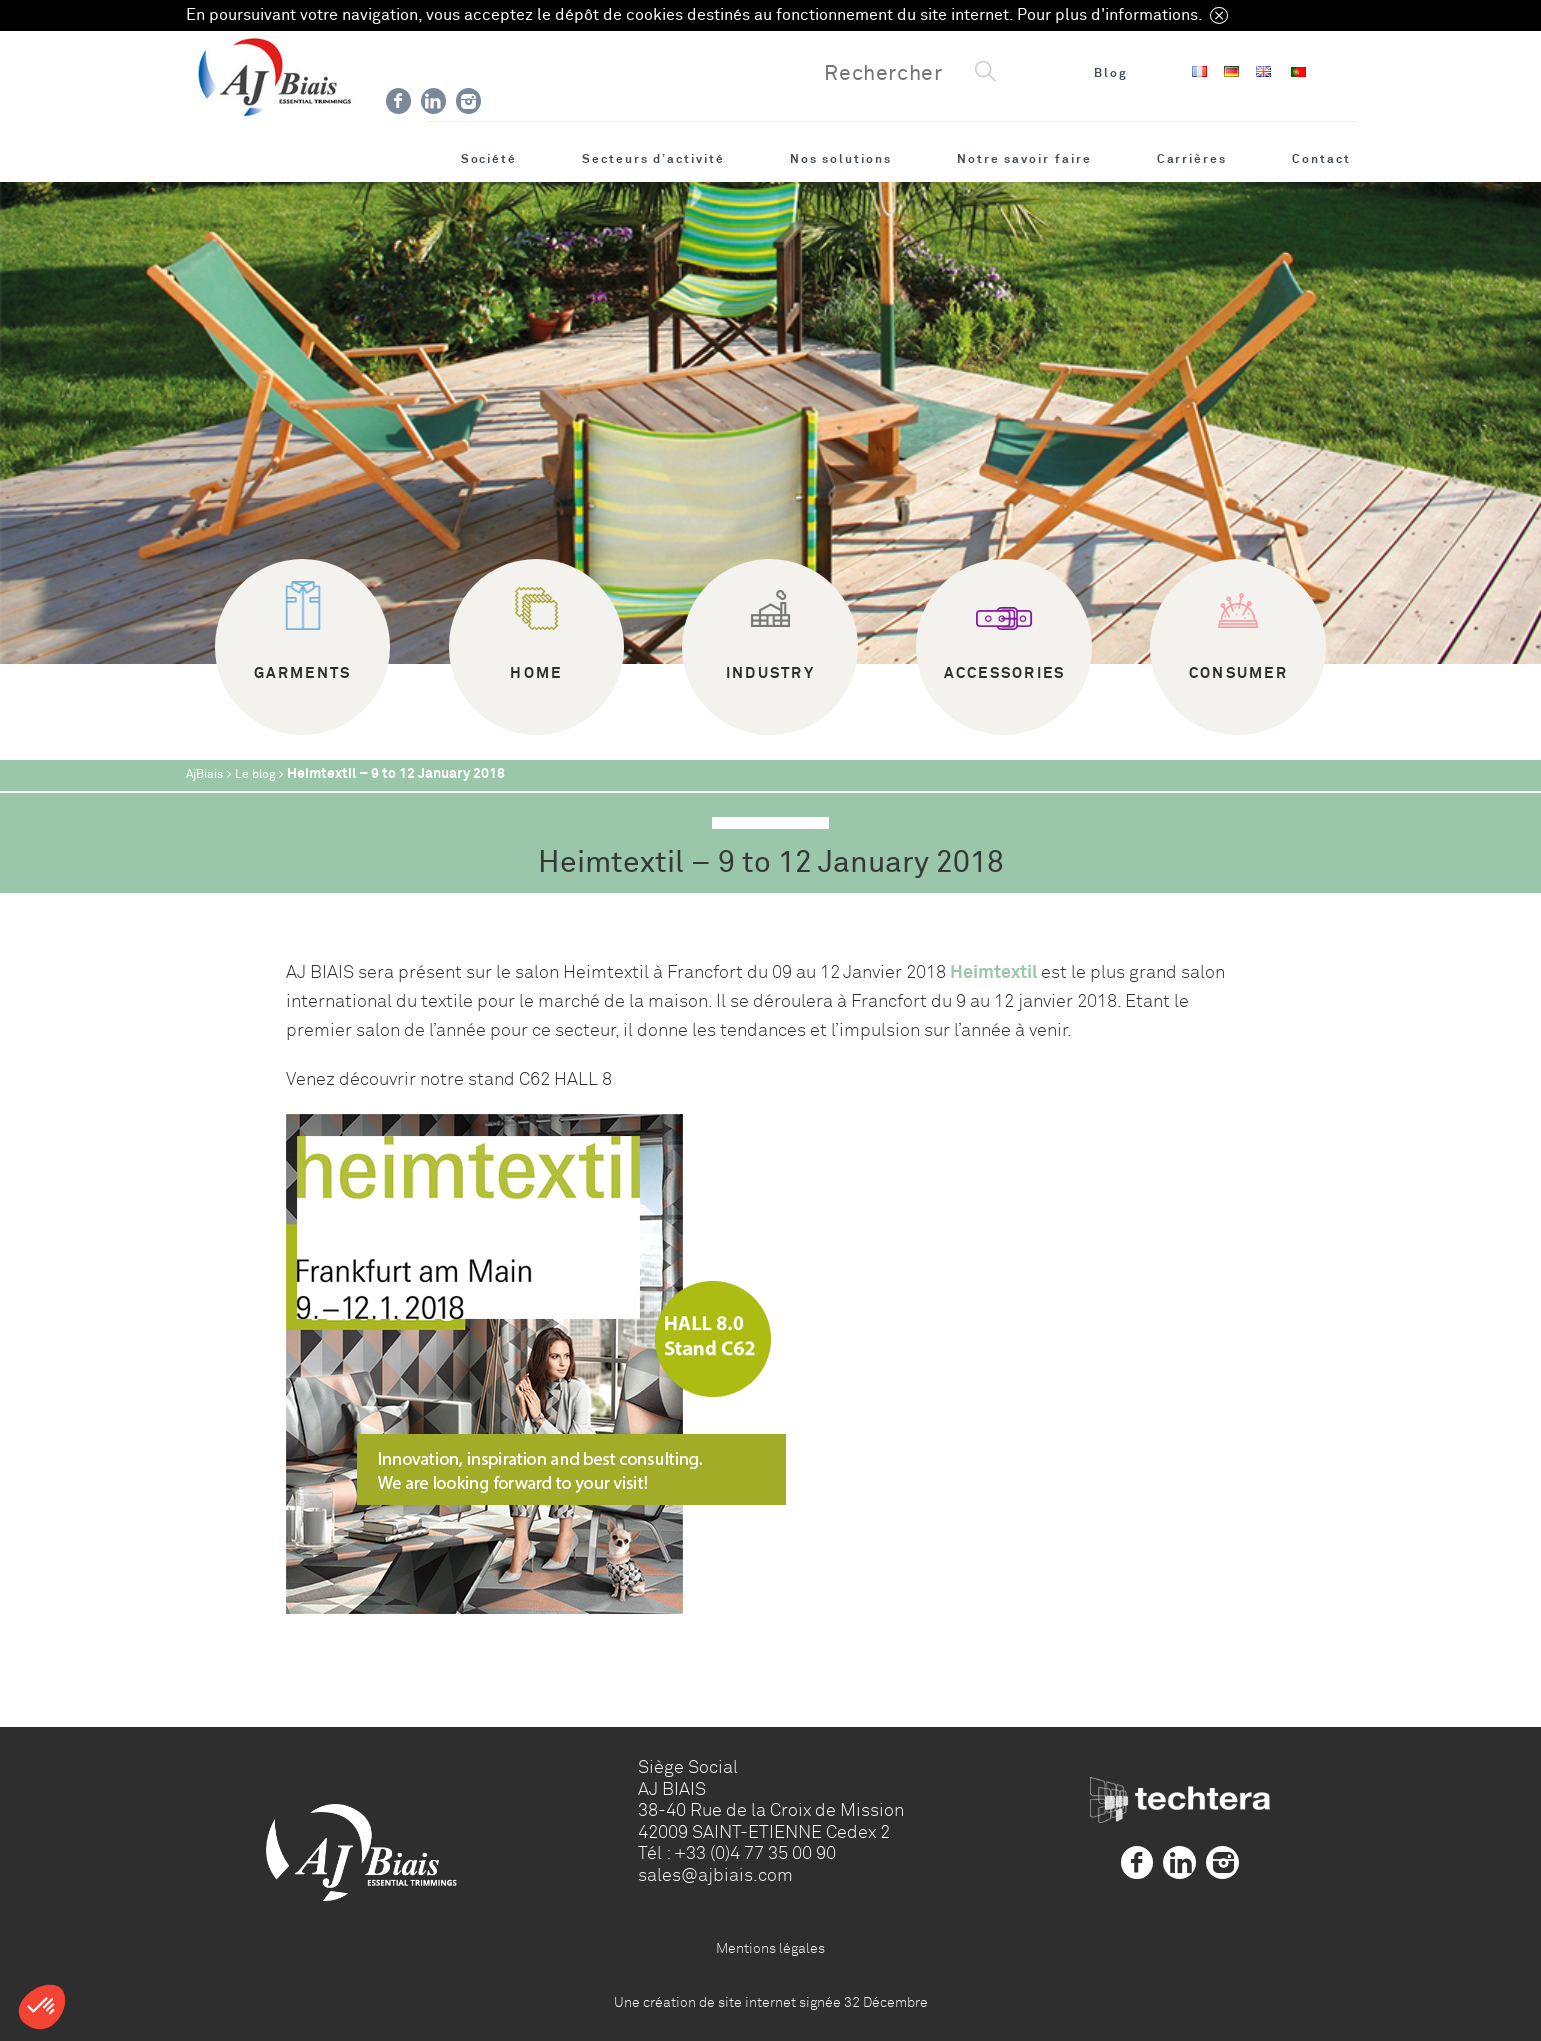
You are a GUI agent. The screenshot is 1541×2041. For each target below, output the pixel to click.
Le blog (255, 774)
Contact (1321, 159)
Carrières (1192, 159)
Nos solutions (841, 159)
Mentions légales (770, 1948)
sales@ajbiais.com (715, 1875)
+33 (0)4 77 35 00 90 (755, 1853)
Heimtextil (995, 972)
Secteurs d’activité (653, 159)
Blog (1111, 73)
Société (489, 159)
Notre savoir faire (1024, 159)
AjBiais (204, 774)
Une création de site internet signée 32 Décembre (771, 2002)
